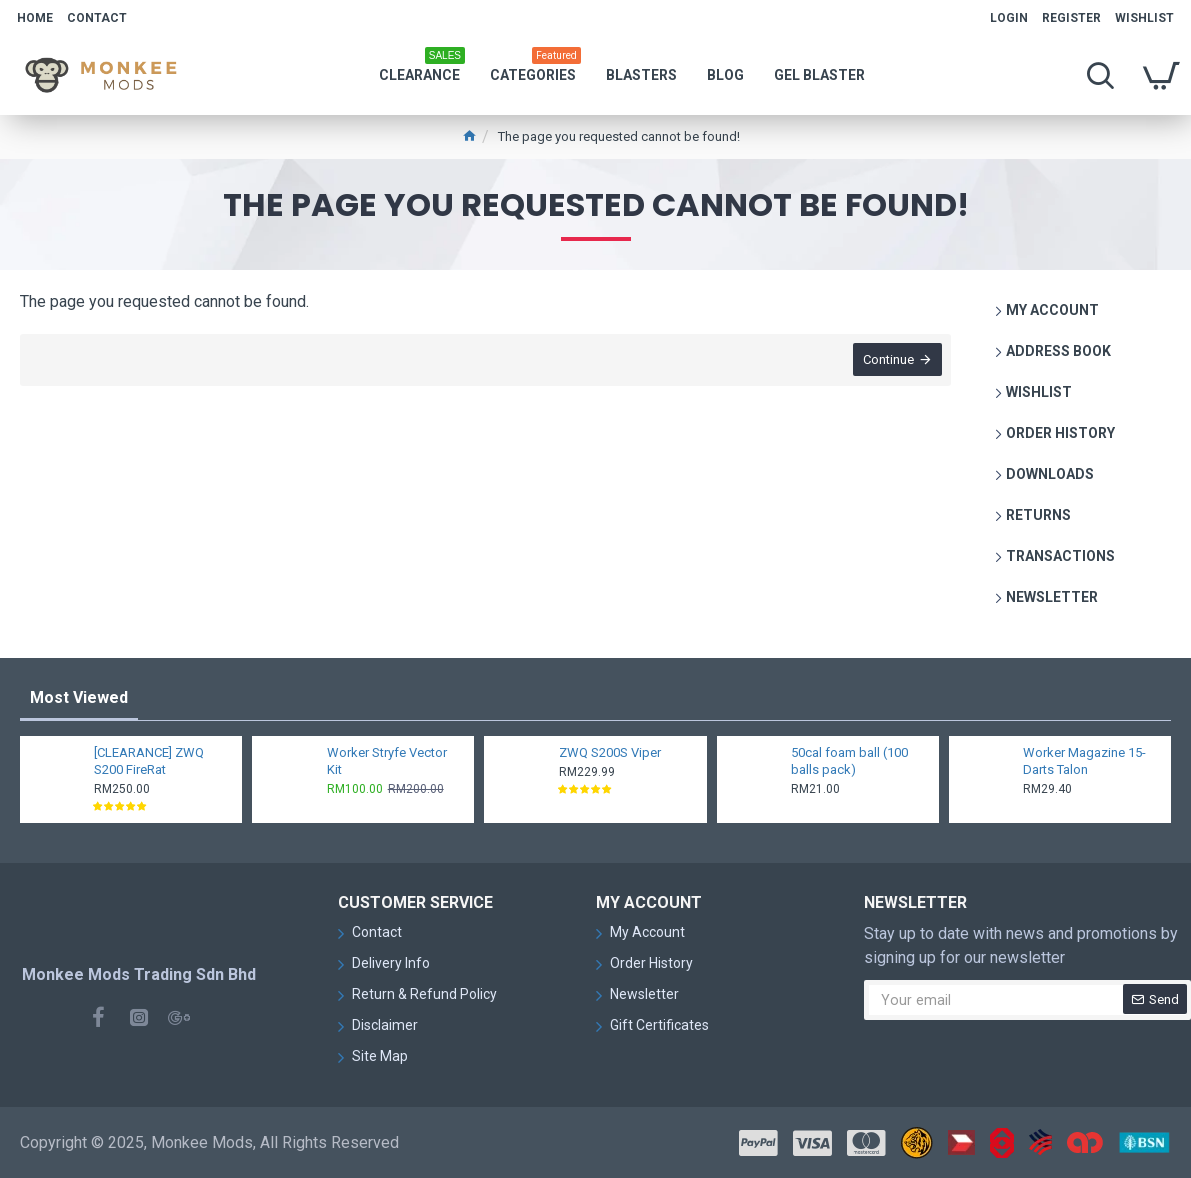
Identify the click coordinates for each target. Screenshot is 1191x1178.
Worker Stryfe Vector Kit (387, 761)
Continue (887, 360)
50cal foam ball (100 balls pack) (849, 761)
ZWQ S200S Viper (610, 752)
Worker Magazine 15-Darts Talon (1084, 761)
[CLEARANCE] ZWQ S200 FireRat (149, 761)
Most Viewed (79, 697)
